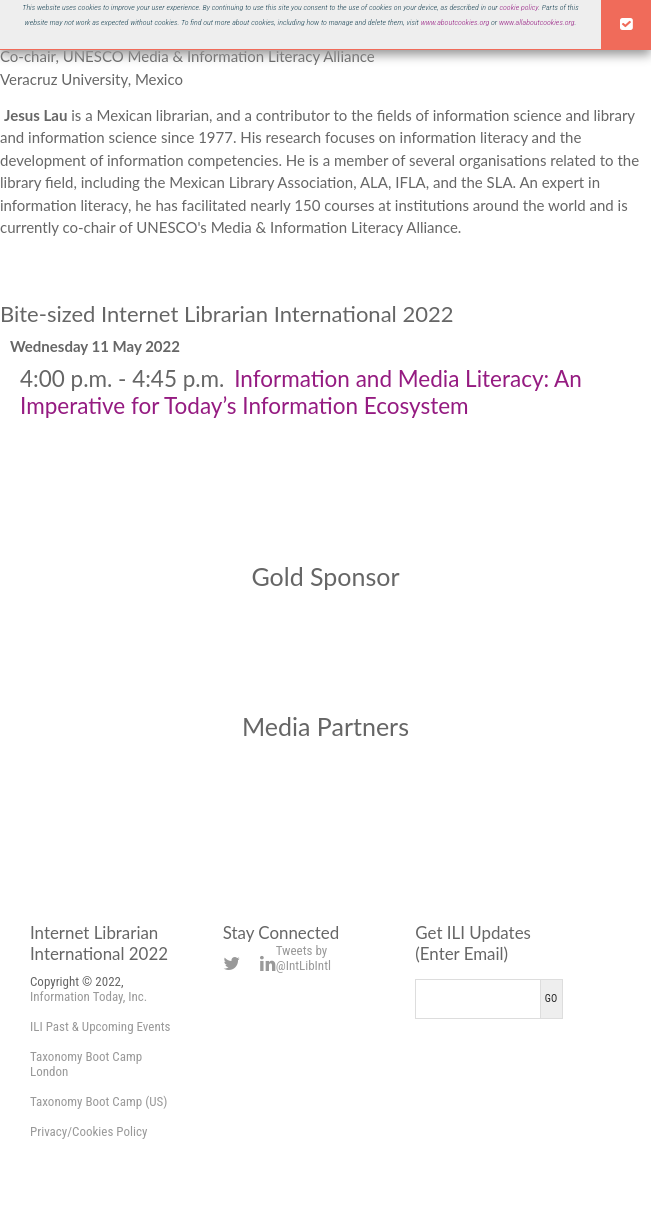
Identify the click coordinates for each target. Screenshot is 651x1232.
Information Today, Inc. (88, 996)
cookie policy (519, 7)
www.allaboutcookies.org (537, 22)
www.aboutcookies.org (455, 22)
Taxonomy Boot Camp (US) (98, 1101)
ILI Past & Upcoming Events (100, 1026)
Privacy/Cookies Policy (88, 1131)
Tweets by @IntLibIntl (303, 958)
